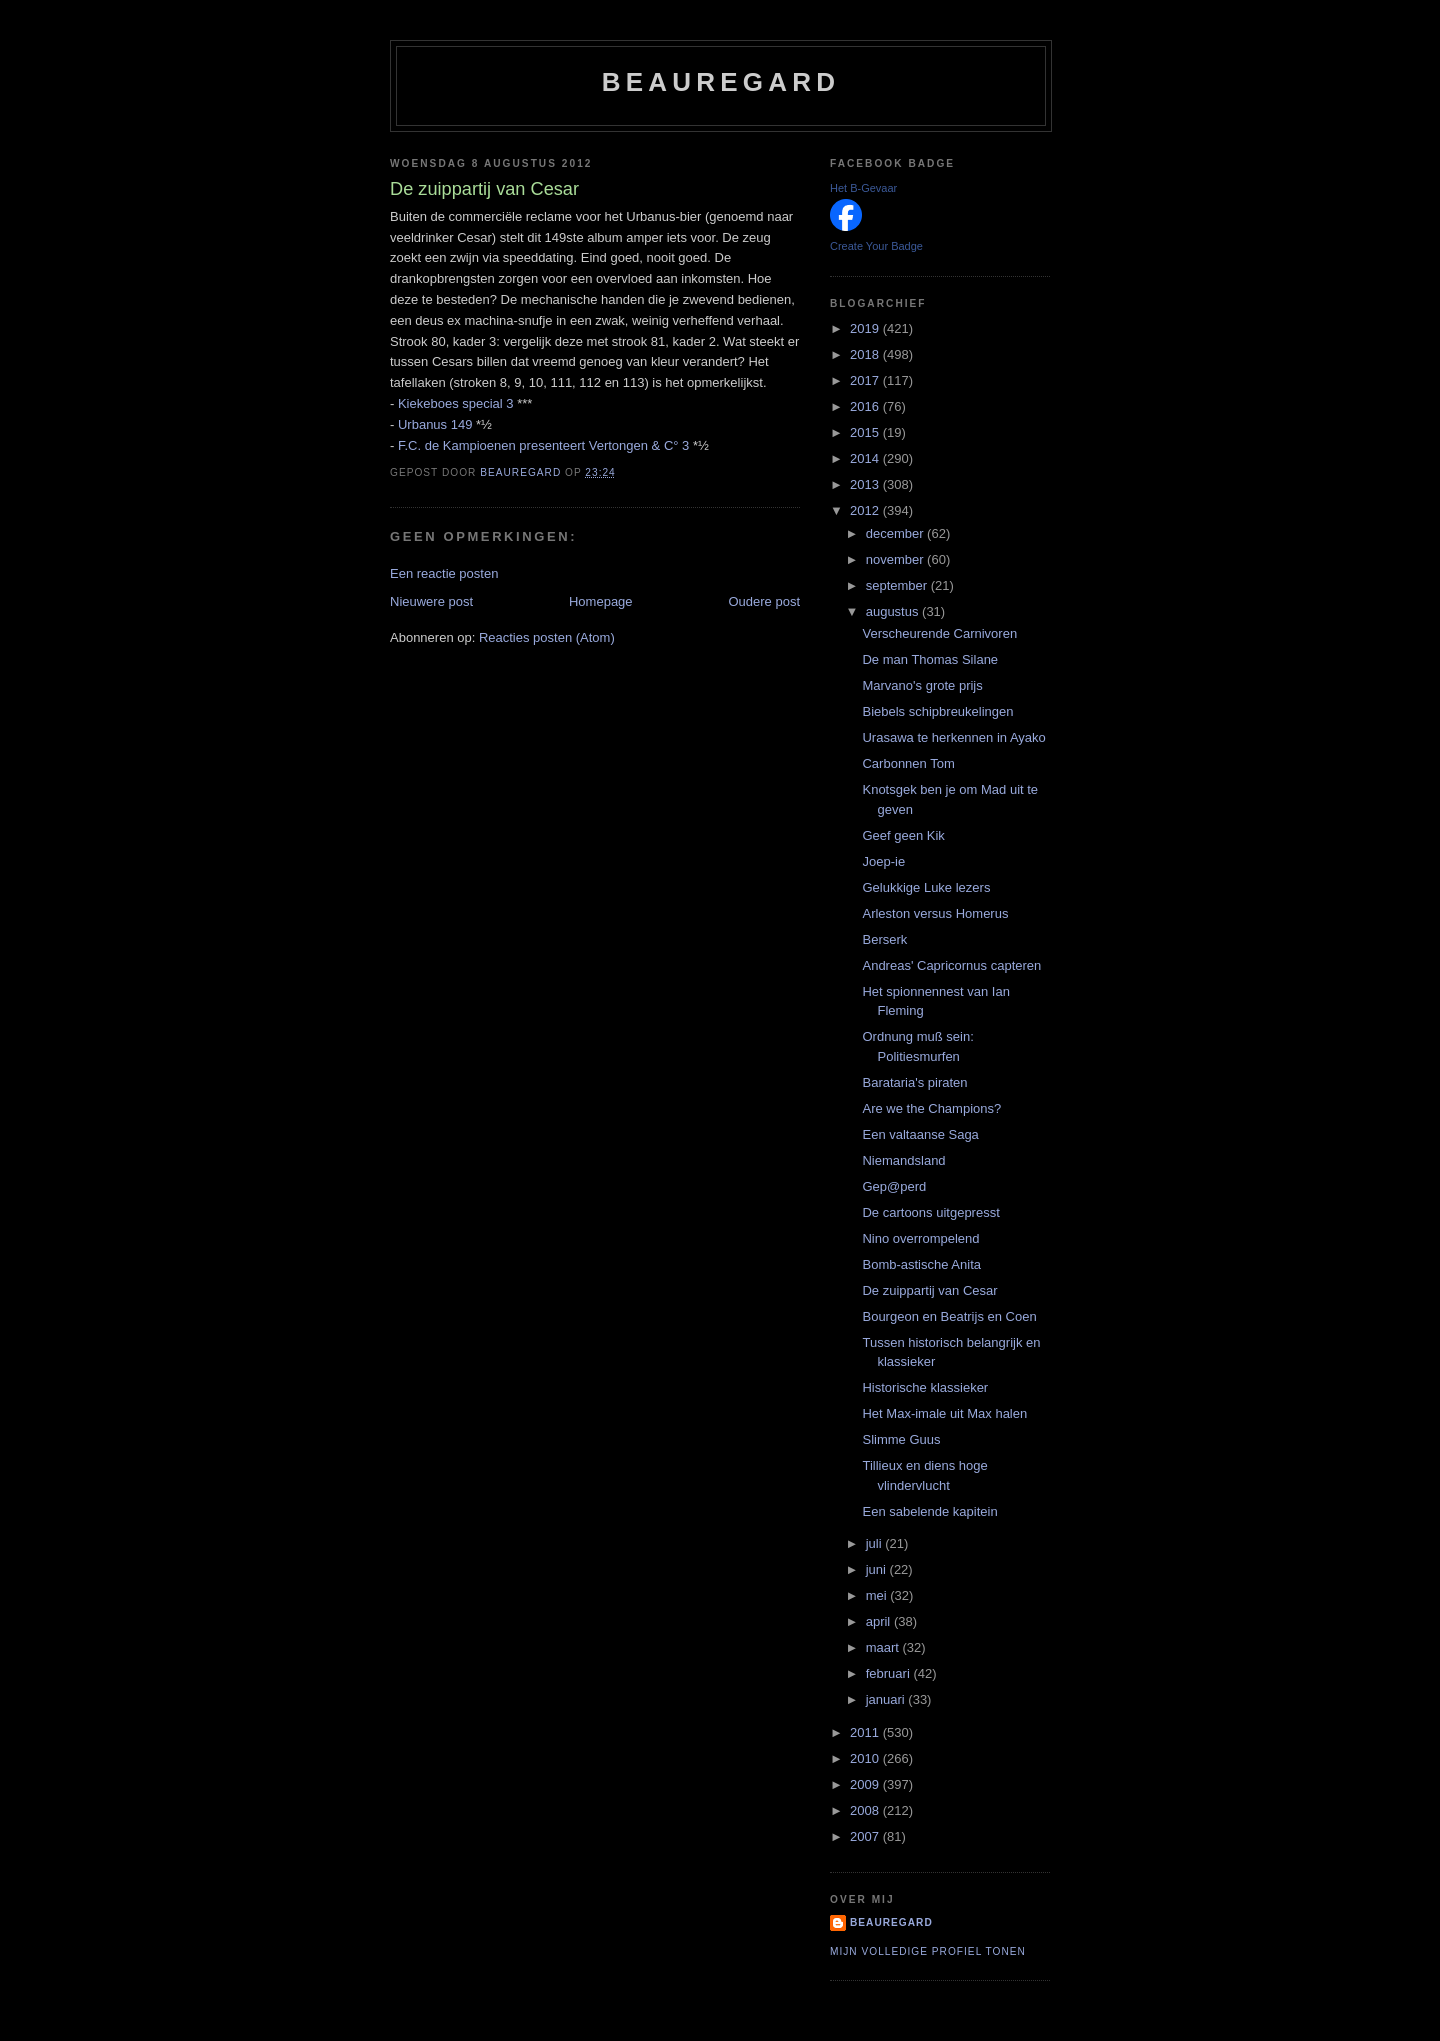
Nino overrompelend (920, 1238)
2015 (866, 432)
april (880, 1621)
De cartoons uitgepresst (930, 1212)
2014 (866, 458)
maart (884, 1647)
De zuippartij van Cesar (929, 1290)
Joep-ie (883, 861)
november (896, 559)
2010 (866, 1758)
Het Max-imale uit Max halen (944, 1413)
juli (876, 1543)
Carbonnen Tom (908, 763)
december (896, 533)
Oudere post (764, 601)
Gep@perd (894, 1186)
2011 (866, 1732)
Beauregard (721, 82)
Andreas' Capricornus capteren (951, 965)
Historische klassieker (925, 1387)
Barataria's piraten (914, 1082)
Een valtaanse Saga (920, 1134)
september (898, 585)
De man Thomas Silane (930, 659)
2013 (866, 484)
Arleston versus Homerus (935, 913)
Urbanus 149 (435, 424)
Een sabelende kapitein (929, 1511)
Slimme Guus (901, 1439)
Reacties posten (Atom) (547, 637)
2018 (866, 354)
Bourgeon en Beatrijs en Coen (949, 1316)
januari (887, 1699)
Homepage (601, 601)
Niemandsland (903, 1160)
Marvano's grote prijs (922, 685)
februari (890, 1673)
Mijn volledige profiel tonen (928, 1951)
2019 (866, 328)
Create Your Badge (876, 246)
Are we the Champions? (931, 1108)
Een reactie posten (444, 573)
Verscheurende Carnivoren (939, 633)
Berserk (884, 939)
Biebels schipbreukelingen (937, 711)
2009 (866, 1784)
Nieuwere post (431, 601)
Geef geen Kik (903, 835)
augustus (894, 611)
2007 (866, 1836)
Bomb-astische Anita (921, 1264)
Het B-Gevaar (863, 188)
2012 (866, 510)
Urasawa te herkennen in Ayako (953, 737)
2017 (866, 380)
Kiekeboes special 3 (456, 403)
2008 (866, 1810)
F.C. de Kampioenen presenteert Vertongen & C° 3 (543, 445)
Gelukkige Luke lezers (926, 887)
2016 (866, 406)
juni (878, 1569)
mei (878, 1595)
